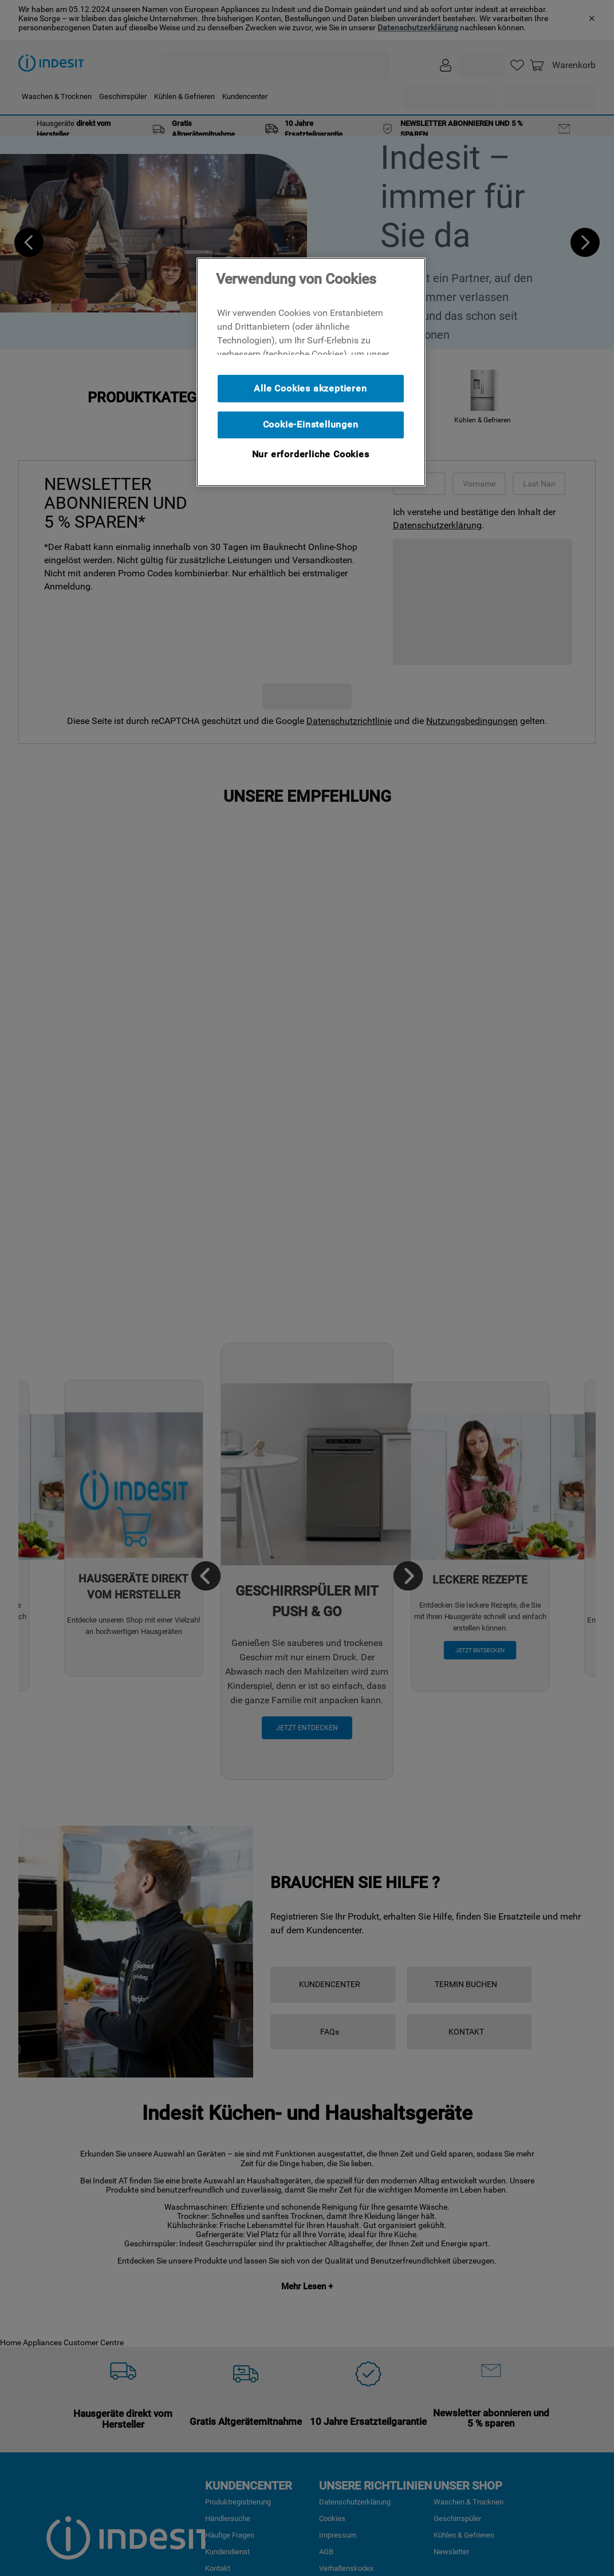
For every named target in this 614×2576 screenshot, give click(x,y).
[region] (311, 372)
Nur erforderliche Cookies (310, 454)
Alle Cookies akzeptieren (310, 388)
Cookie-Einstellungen (311, 424)
